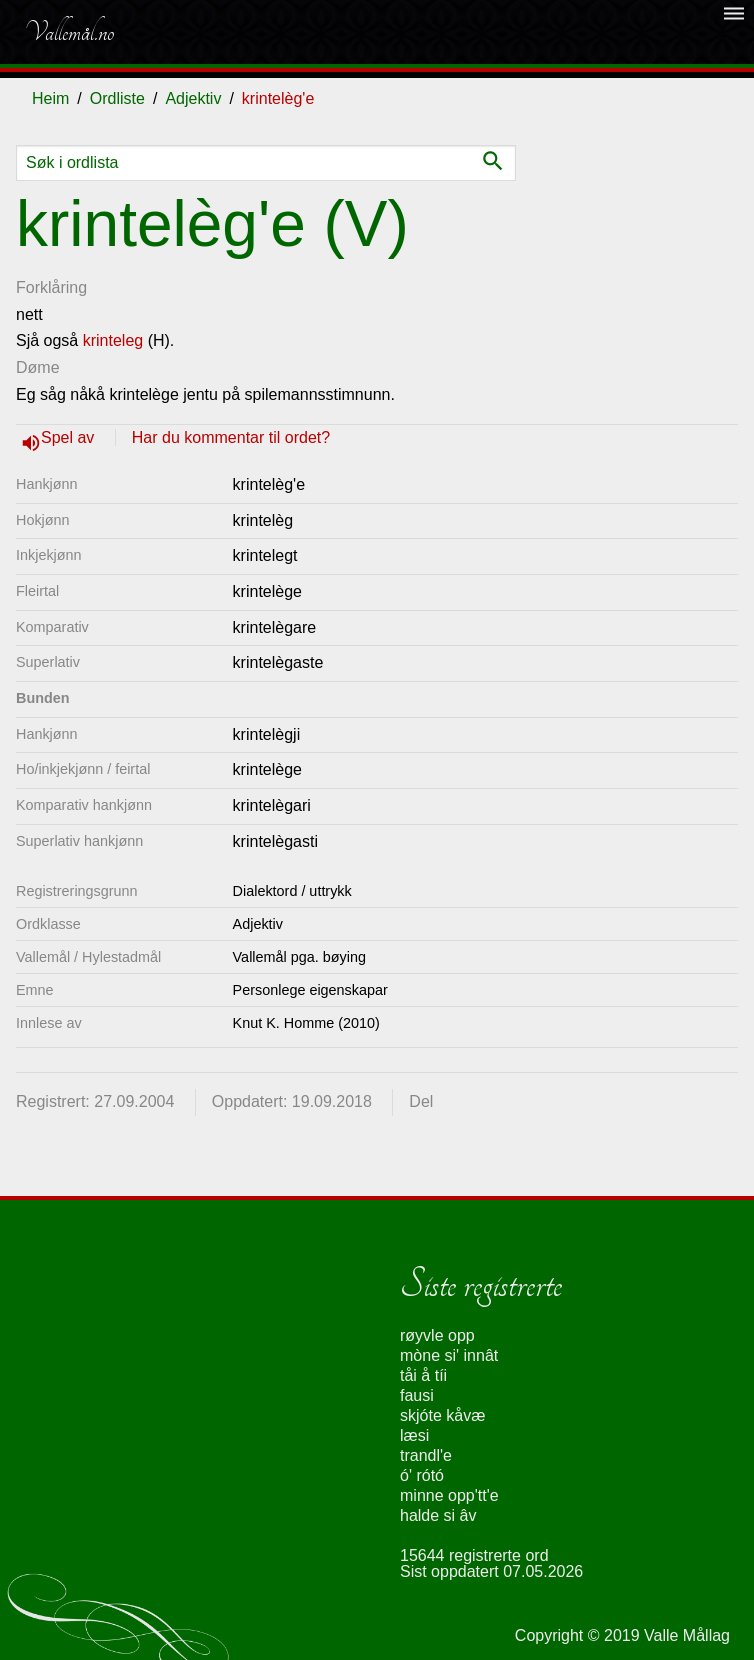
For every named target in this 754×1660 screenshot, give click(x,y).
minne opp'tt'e (449, 1495)
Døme (38, 367)
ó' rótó (422, 1475)
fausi (417, 1395)
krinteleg (113, 340)
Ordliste (117, 98)
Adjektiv (193, 98)
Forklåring (51, 287)
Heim (50, 98)
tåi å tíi (423, 1375)
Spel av (70, 437)
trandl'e (426, 1455)
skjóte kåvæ (442, 1415)
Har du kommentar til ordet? (231, 437)
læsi (414, 1435)
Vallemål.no (69, 32)
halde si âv (438, 1515)
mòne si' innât (449, 1355)
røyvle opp (437, 1335)
